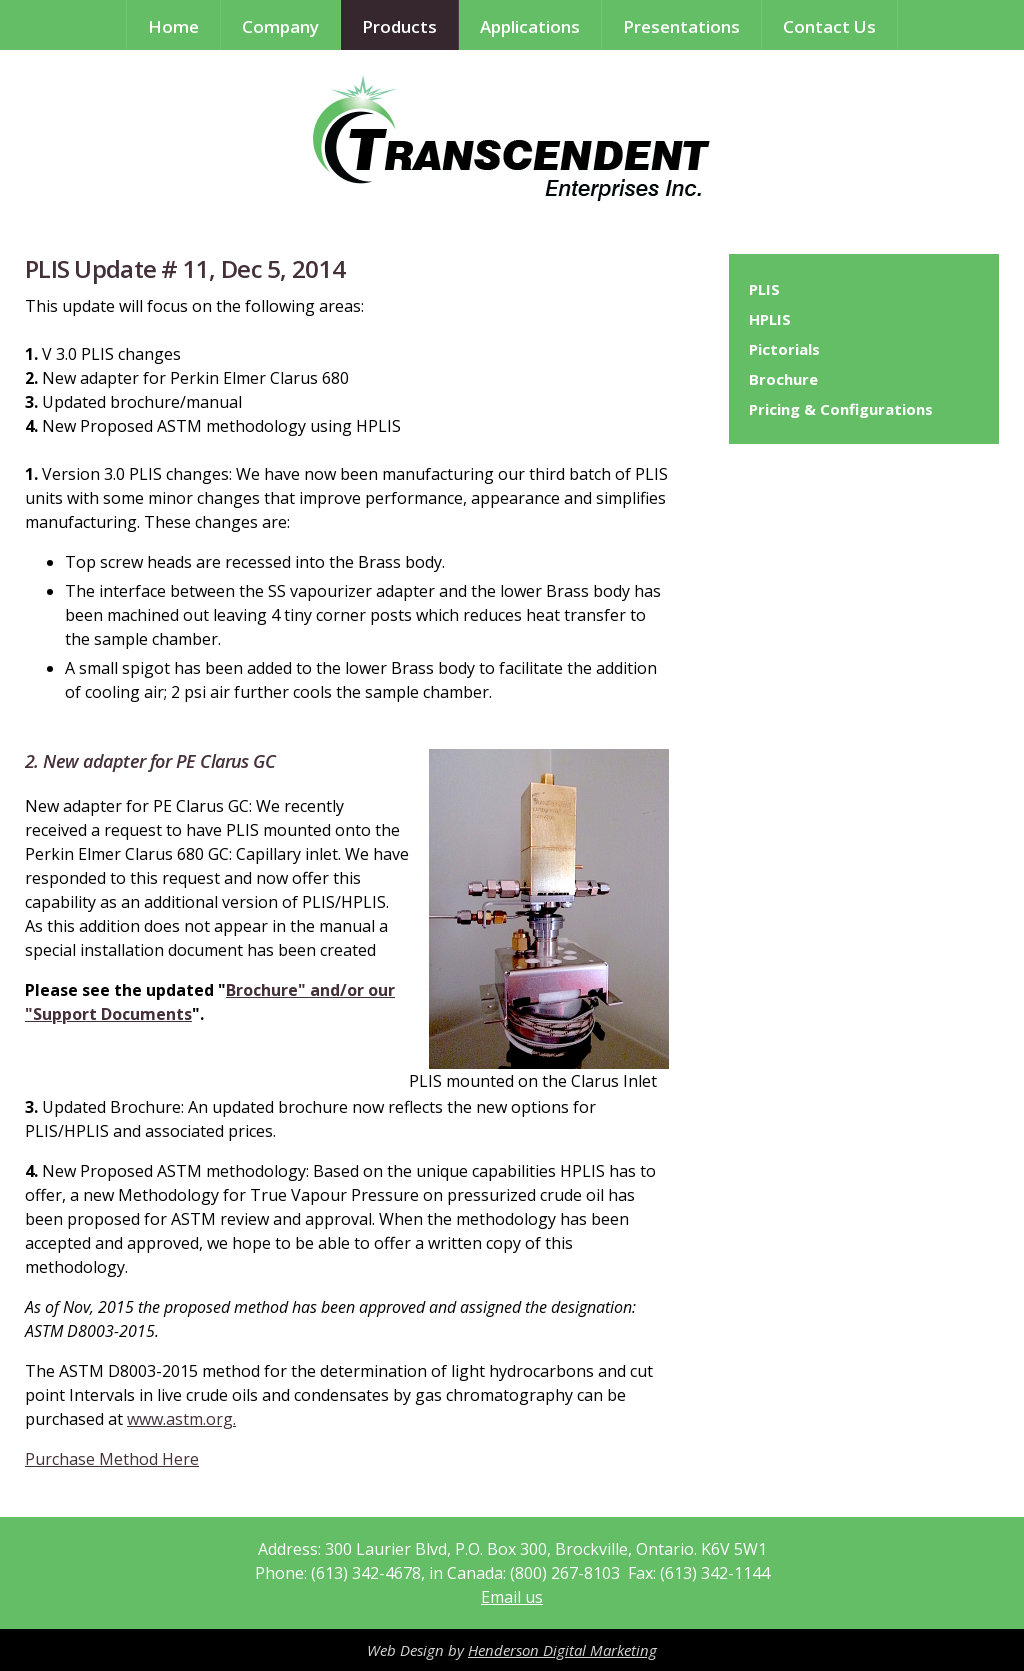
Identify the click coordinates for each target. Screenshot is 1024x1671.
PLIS (764, 289)
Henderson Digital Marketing (562, 1650)
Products (399, 26)
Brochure (783, 379)
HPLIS (770, 319)
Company (280, 26)
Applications (530, 26)
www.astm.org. (181, 1419)
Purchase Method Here (112, 1459)
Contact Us (829, 26)
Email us (512, 1597)
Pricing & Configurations (841, 409)
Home (173, 26)
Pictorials (784, 349)
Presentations (681, 26)
